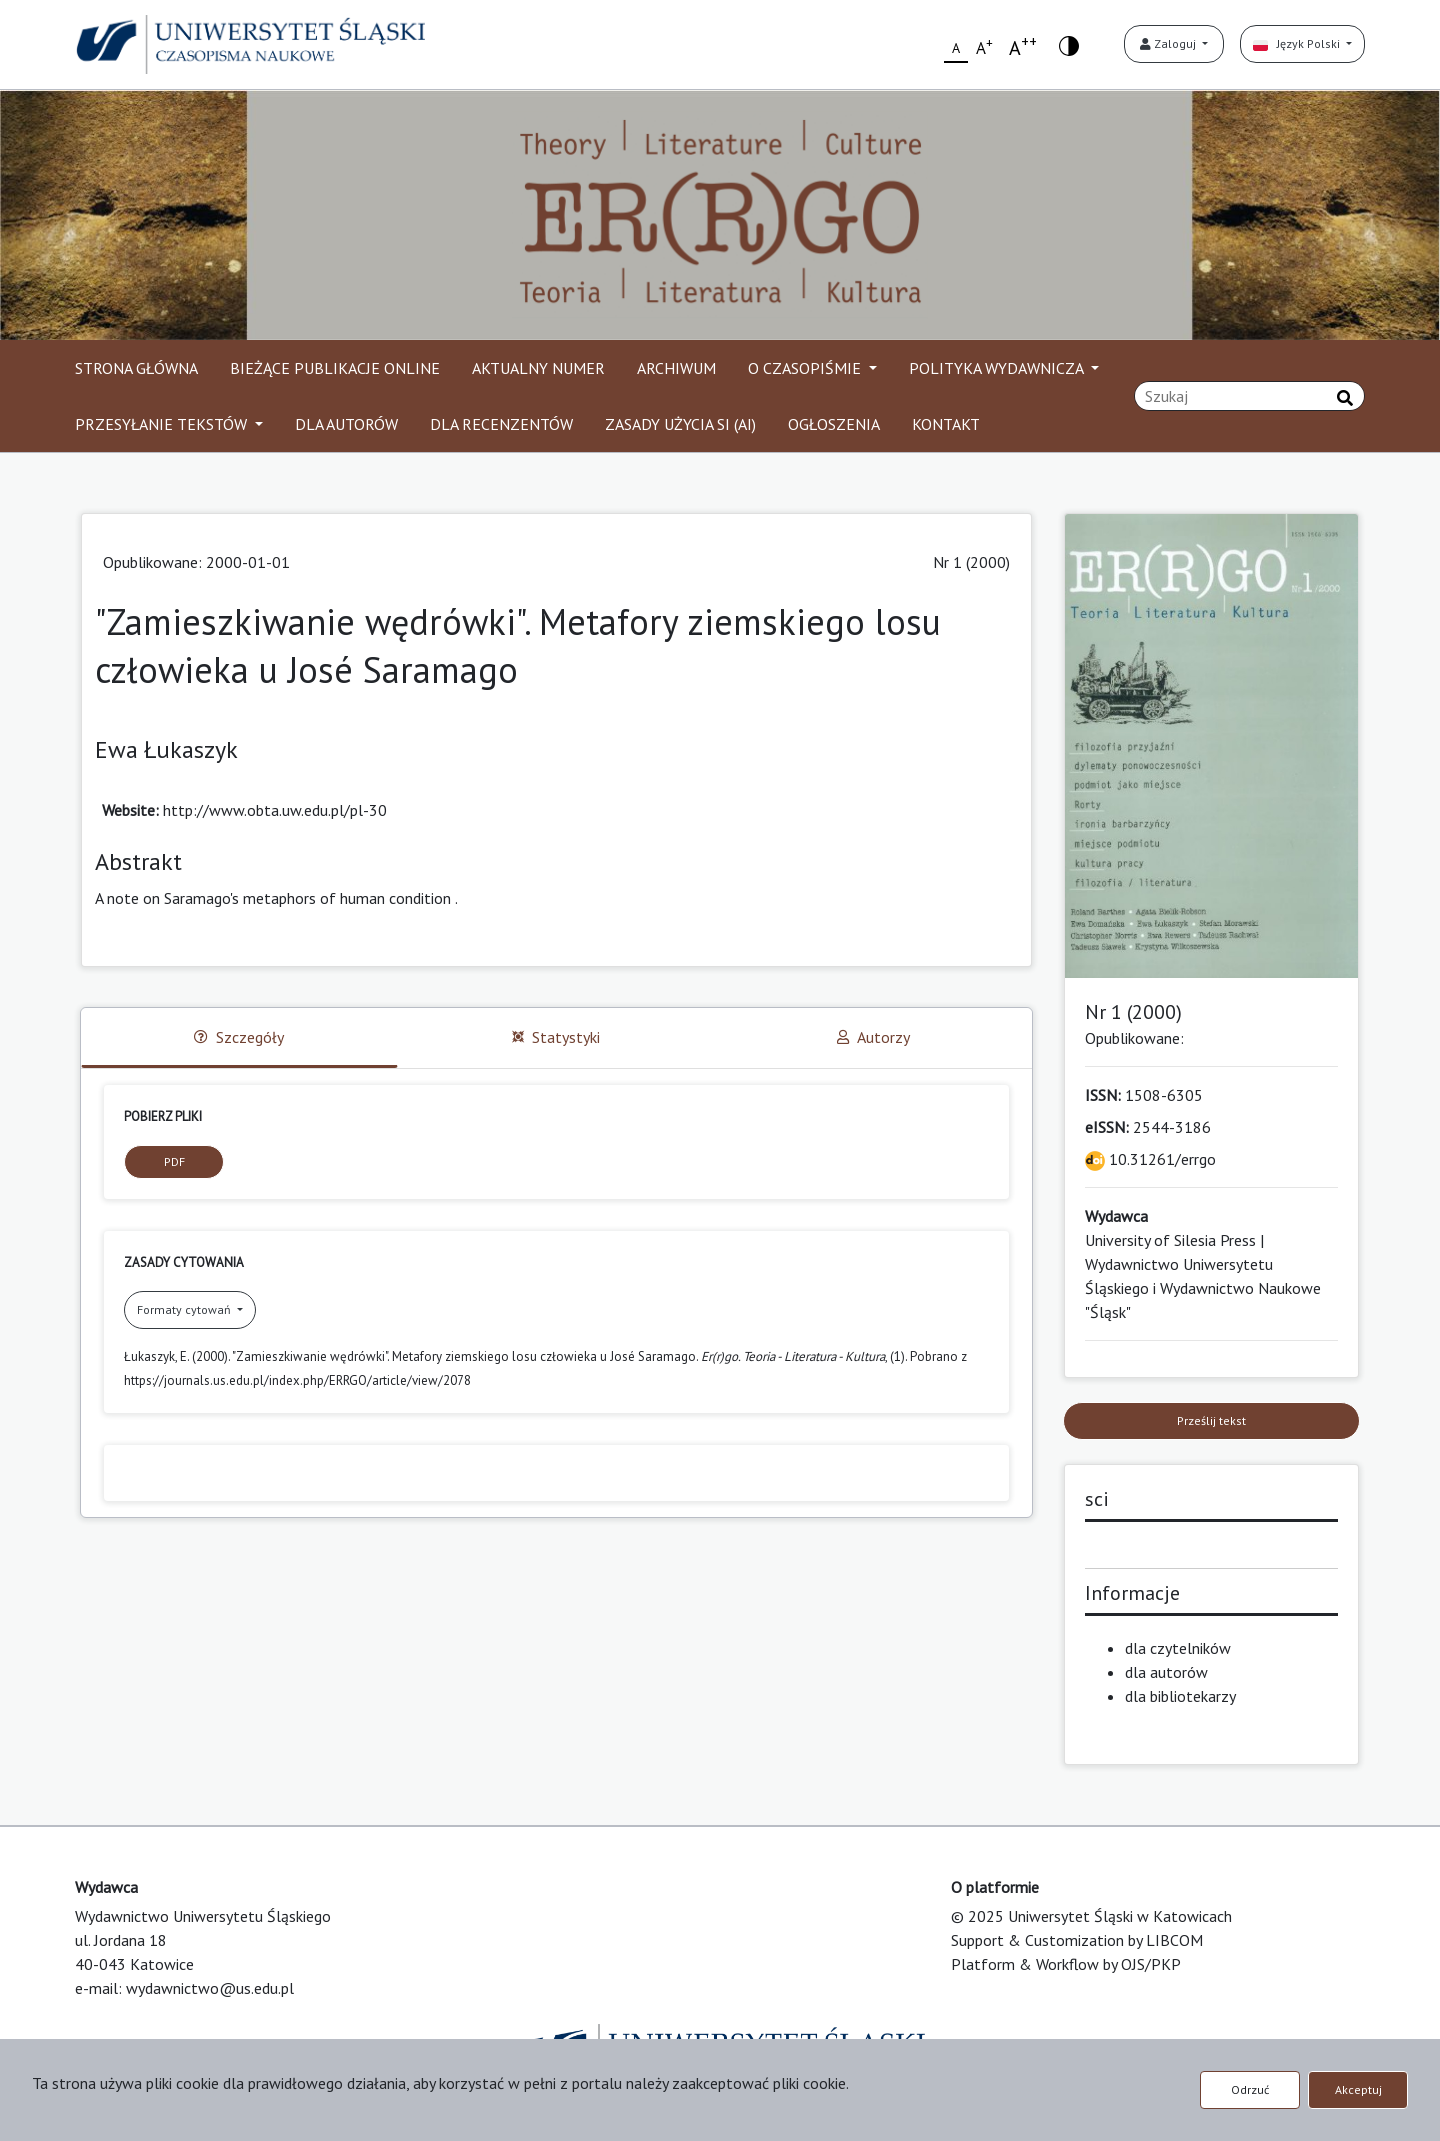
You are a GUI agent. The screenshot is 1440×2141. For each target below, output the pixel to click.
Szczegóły (239, 1037)
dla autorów (1166, 1672)
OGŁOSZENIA (834, 424)
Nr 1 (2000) (971, 562)
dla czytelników (1178, 1648)
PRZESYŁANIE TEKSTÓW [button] (163, 424)
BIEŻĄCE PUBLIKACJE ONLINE (335, 368)
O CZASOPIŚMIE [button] (806, 368)
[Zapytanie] (1249, 396)
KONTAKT (946, 424)
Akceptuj (1358, 2089)
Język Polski (1298, 43)
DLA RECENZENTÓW (501, 424)
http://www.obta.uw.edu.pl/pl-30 (275, 810)
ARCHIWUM (676, 368)
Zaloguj (1169, 43)
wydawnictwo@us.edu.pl (210, 1988)
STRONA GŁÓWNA (136, 368)
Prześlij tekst (1211, 1420)
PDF (174, 1161)
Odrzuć (1250, 2089)
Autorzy (873, 1037)
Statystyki (556, 1037)
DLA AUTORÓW (346, 424)
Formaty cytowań (185, 1309)
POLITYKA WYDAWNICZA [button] (998, 368)
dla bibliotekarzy (1180, 1696)
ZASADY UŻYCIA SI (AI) (680, 424)
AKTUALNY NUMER (538, 368)
